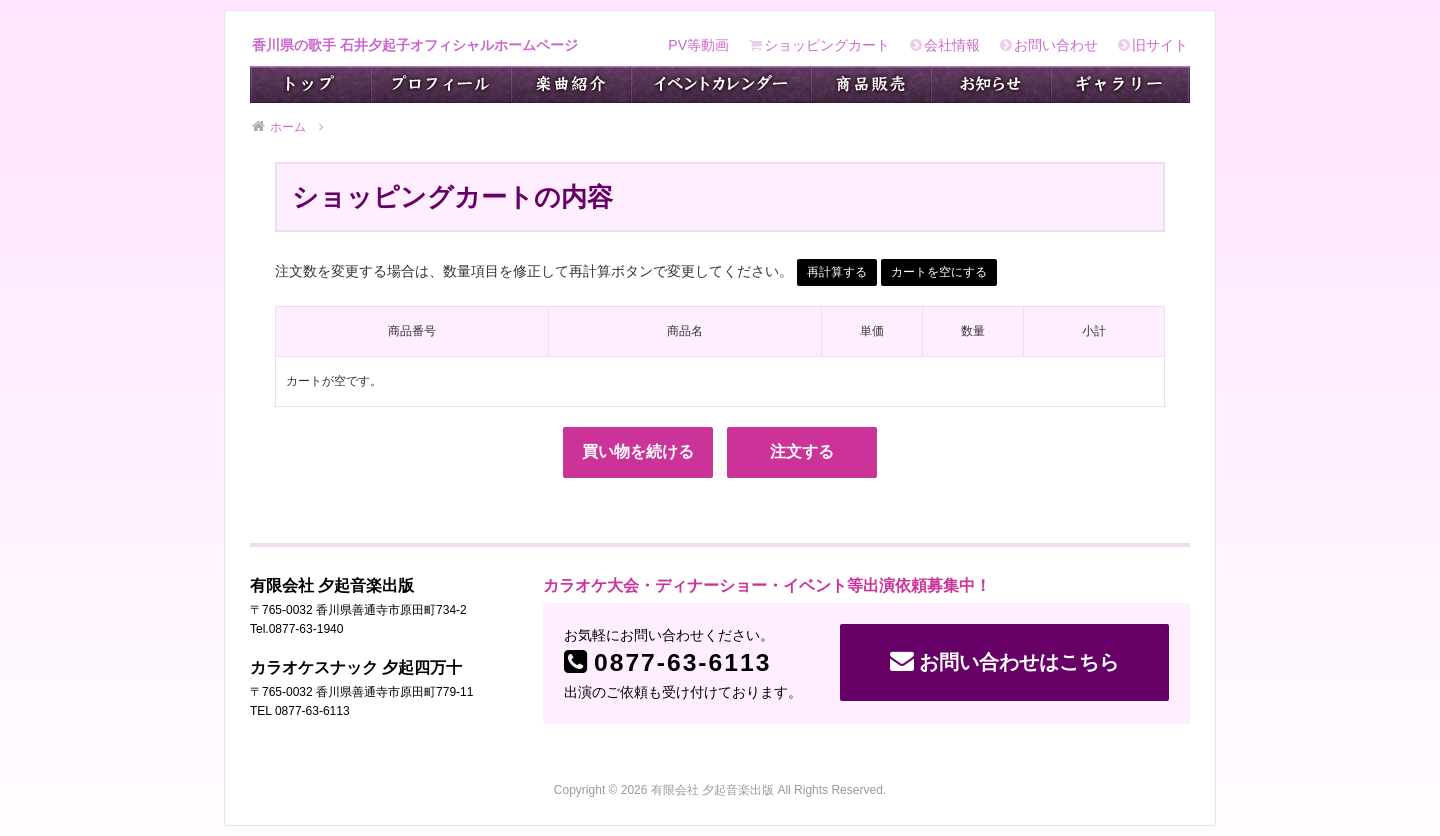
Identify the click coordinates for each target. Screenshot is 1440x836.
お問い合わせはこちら (1004, 661)
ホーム (279, 127)
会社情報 (945, 45)
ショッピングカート (819, 45)
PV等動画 (698, 45)
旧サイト (1153, 45)
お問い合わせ (1049, 45)
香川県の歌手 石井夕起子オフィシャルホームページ (415, 45)
